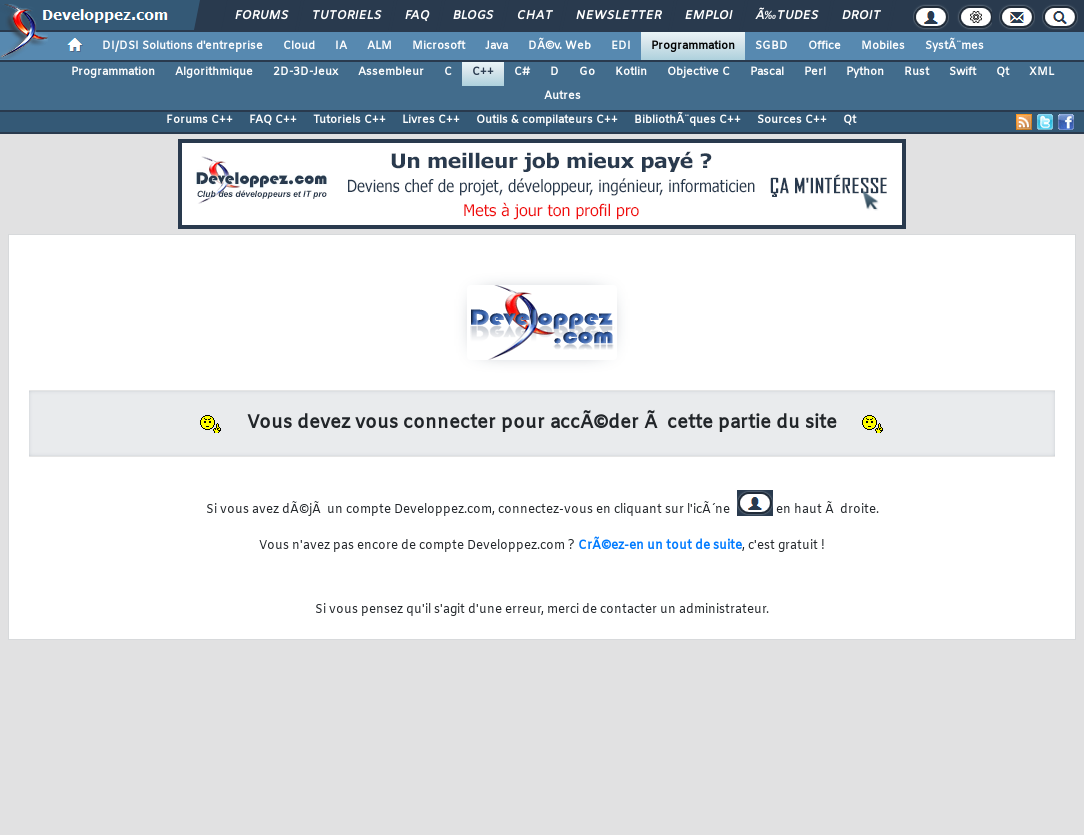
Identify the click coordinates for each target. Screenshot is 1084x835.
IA (341, 46)
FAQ (417, 16)
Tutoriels (346, 16)
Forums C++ (199, 120)
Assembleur (391, 72)
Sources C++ (792, 120)
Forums (261, 16)
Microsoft (438, 46)
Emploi (708, 16)
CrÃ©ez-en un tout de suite (660, 546)
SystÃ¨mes (954, 46)
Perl (815, 72)
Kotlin (631, 72)
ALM (379, 46)
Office (824, 46)
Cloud (299, 46)
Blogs (473, 16)
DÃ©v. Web (559, 46)
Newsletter (618, 16)
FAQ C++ (273, 120)
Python (865, 72)
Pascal (767, 72)
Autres (562, 96)
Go (587, 72)
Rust (916, 72)
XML (1041, 72)
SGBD (771, 46)
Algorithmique (214, 72)
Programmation (693, 46)
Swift (962, 72)
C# (522, 72)
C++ (483, 72)
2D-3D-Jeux (305, 72)
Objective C (698, 72)
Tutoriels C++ (349, 120)
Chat (534, 16)
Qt (1002, 72)
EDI (621, 46)
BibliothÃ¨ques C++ (687, 120)
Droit (861, 16)
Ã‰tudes (787, 16)
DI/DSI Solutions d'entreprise (182, 46)
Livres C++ (431, 120)
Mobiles (883, 46)
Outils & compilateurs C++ (547, 120)
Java (496, 46)
